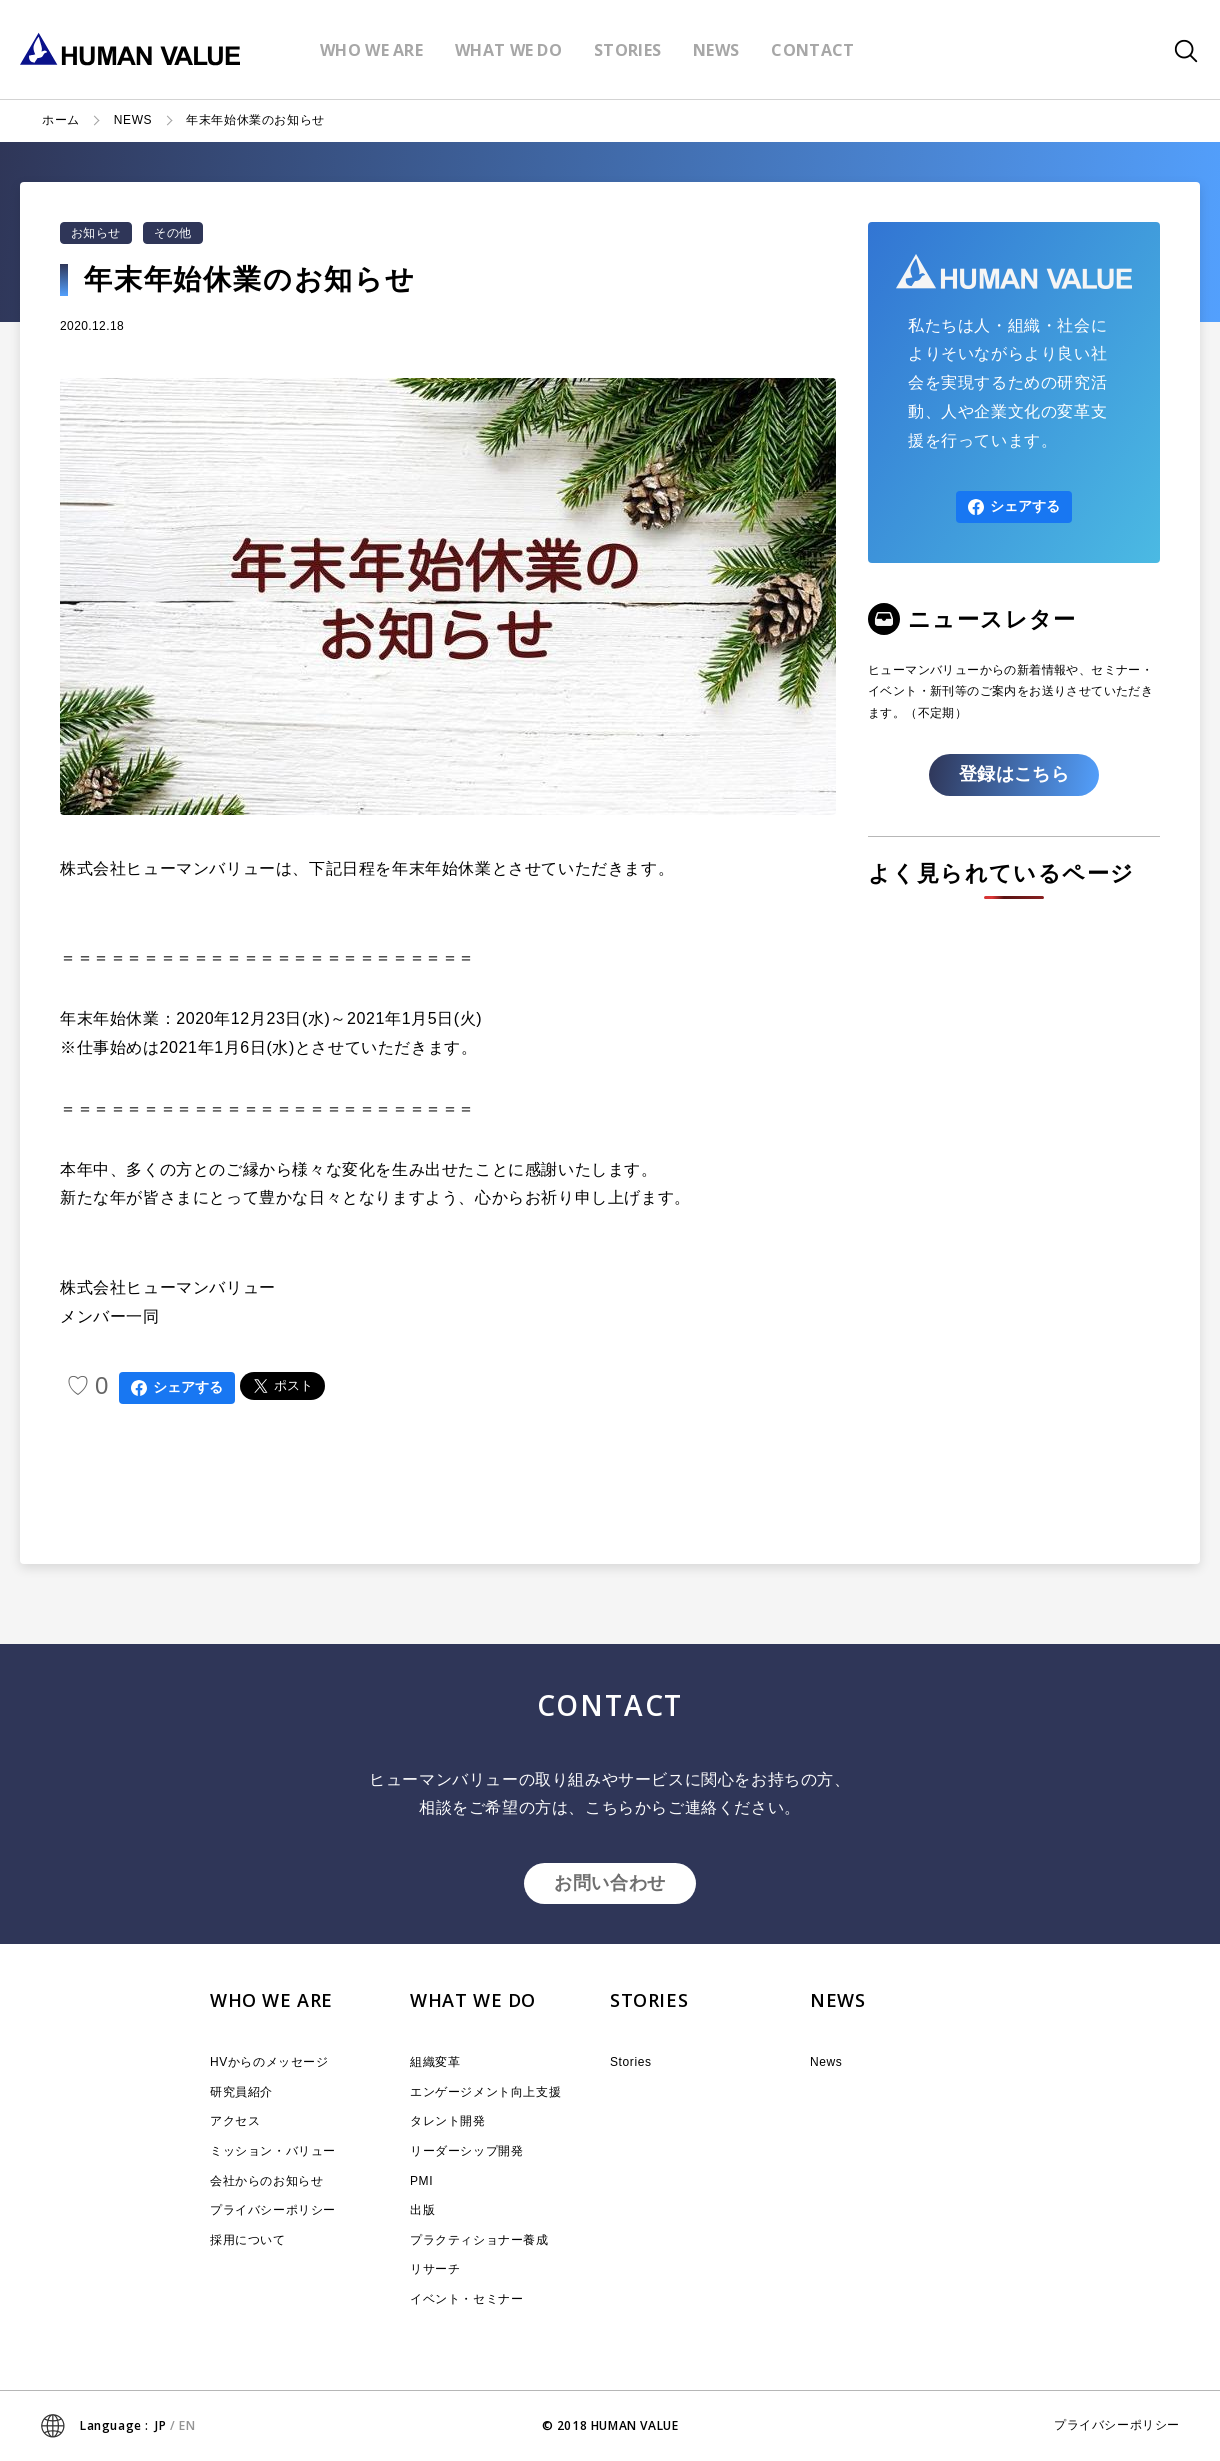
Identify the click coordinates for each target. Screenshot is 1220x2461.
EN (187, 2425)
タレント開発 (448, 2121)
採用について (248, 2240)
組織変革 (435, 2062)
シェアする (177, 1387)
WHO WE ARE (271, 2000)
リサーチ (435, 2269)
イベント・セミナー (466, 2299)
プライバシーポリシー (273, 2210)
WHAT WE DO (473, 2000)
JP (160, 2425)
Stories (631, 2062)
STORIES (649, 2000)
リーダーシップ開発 (466, 2151)
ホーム (61, 120)
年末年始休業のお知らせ (255, 120)
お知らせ (96, 233)
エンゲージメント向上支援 (485, 2092)
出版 (422, 2210)
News (826, 2062)
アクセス (235, 2121)
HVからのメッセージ (269, 2062)
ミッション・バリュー (273, 2151)
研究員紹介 (241, 2092)
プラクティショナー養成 (479, 2240)
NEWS (133, 120)
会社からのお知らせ (266, 2181)
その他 (172, 233)
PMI (421, 2181)
